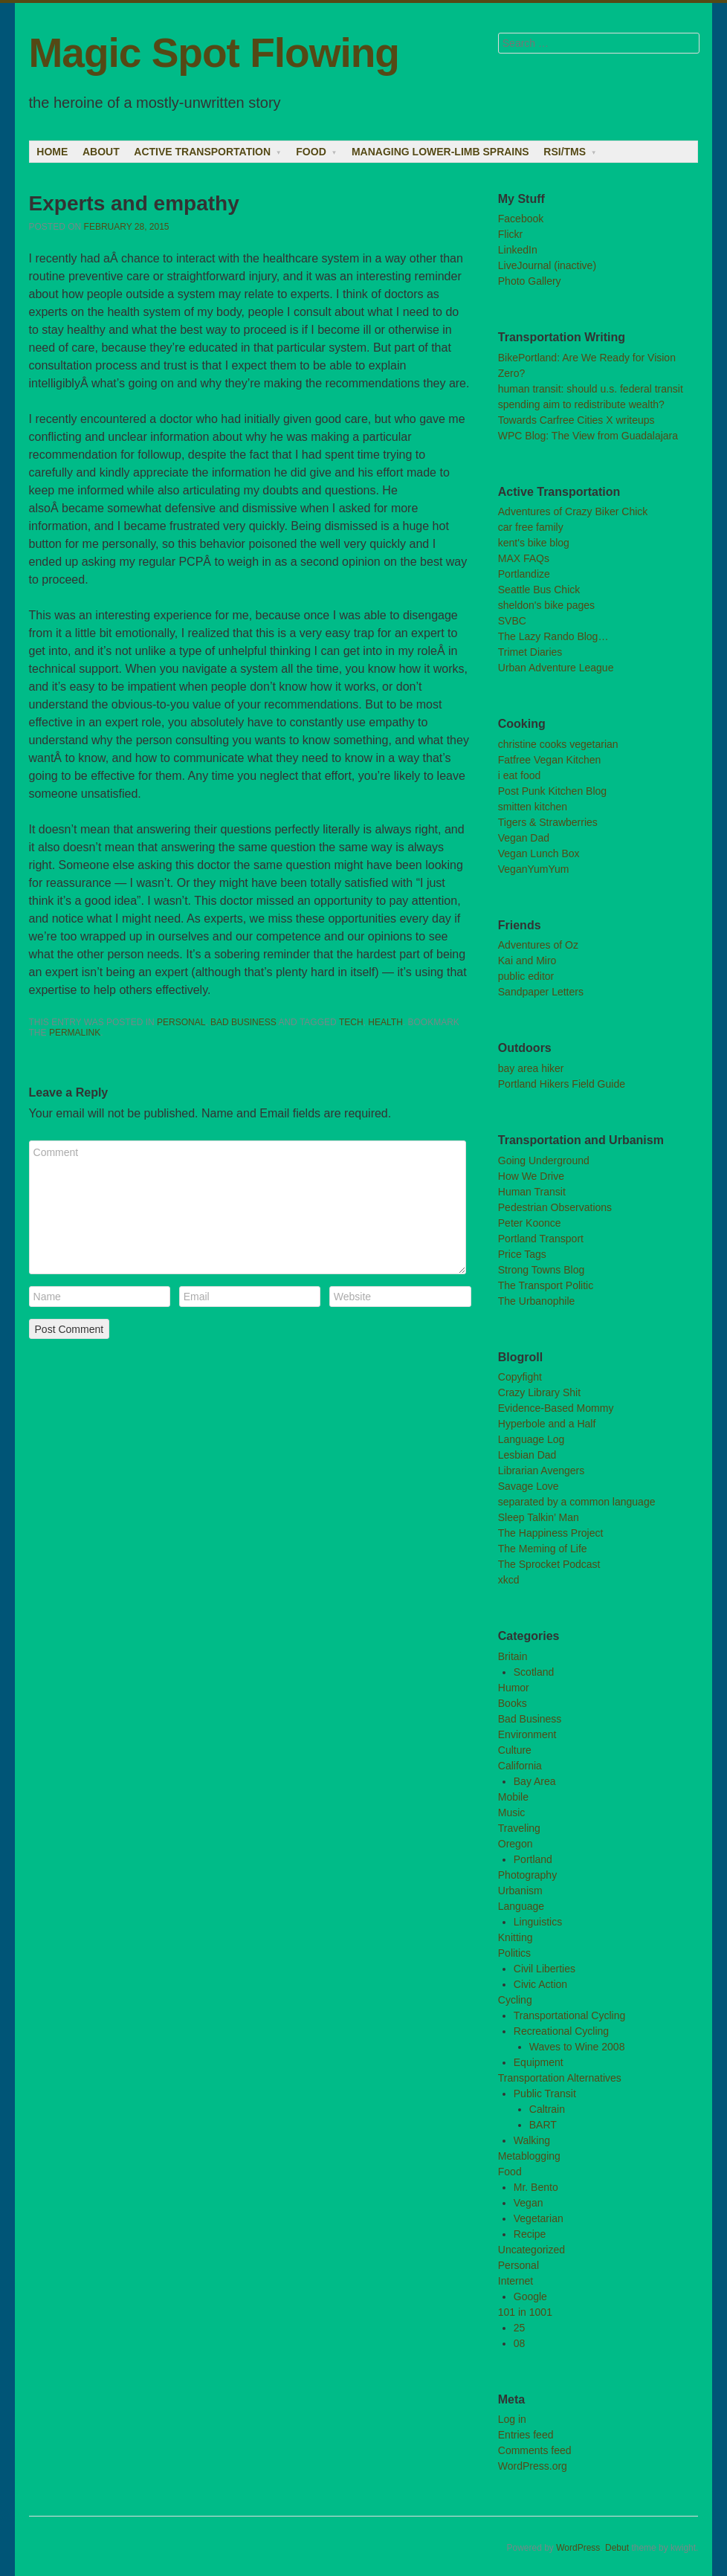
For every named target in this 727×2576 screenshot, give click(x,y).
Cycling (515, 2000)
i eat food (519, 775)
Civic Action (540, 1984)
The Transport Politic (545, 1285)
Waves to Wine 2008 (577, 2047)
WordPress (578, 2548)
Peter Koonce (529, 1223)
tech (351, 1022)
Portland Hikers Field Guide (561, 1084)
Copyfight (520, 1377)
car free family (530, 527)
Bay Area (535, 1781)
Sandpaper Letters (541, 992)
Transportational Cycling (569, 2015)
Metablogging (529, 2156)
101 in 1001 (525, 2312)
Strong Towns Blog (541, 1270)
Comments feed (535, 2450)
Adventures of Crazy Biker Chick (573, 511)
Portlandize (524, 574)
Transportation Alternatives (559, 2078)
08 (520, 2343)
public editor (526, 976)
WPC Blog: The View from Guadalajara (588, 436)
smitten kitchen (532, 807)
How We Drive (531, 1176)
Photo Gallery (529, 281)
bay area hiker (531, 1068)
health (385, 1022)
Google (530, 2296)
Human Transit (532, 1192)
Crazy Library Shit (539, 1392)
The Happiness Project (551, 1533)
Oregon (515, 1844)
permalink (74, 1032)
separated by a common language (577, 1502)
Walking (532, 2140)
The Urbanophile (536, 1301)
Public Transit (545, 2093)
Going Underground (543, 1160)
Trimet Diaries (530, 652)
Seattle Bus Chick (539, 589)
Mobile (513, 1797)
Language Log (531, 1439)
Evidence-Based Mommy (556, 1408)
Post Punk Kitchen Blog (552, 791)
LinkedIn (517, 250)
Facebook (520, 219)
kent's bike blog (533, 543)
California (520, 1766)
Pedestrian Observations (555, 1207)
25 (520, 2328)
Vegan (528, 2203)
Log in (512, 2419)
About (101, 152)
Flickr (510, 234)
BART (543, 2125)
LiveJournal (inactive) (547, 265)
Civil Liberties (544, 1969)
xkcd (509, 1580)
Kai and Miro (527, 960)
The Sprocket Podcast (549, 1564)
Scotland (534, 1672)
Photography (527, 1875)
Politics (514, 1953)
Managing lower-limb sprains (440, 152)
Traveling (519, 1828)
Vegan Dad (523, 838)
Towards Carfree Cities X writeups (576, 420)
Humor (513, 1688)
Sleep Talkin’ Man (538, 1517)
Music (512, 1812)
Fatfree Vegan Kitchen (549, 760)
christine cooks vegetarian (558, 744)
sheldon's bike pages (546, 605)
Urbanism (520, 1891)
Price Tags (522, 1254)
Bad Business (243, 1022)
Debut (617, 2548)
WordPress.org (532, 2466)
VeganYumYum (533, 869)
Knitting (515, 1937)
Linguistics (538, 1922)
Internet (515, 2281)
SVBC (512, 621)
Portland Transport (541, 1239)
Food (311, 152)
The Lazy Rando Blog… (553, 636)
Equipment (538, 2062)
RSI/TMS (564, 152)
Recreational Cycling (561, 2031)
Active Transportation (202, 152)
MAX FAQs (523, 558)
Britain (513, 1656)
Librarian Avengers (541, 1470)
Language (521, 1906)
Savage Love (528, 1486)
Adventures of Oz (538, 945)
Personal (181, 1022)
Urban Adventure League (556, 668)
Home (52, 152)
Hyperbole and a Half (547, 1424)
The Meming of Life (542, 1549)
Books (512, 1703)
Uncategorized (531, 2250)
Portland (533, 1859)
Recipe (530, 2234)
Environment (527, 1734)
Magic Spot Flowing (214, 53)
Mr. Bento (536, 2187)
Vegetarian (538, 2218)
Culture (514, 1750)
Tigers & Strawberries (548, 822)
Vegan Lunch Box (539, 853)
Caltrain (547, 2109)
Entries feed (526, 2435)
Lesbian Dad (527, 1455)
